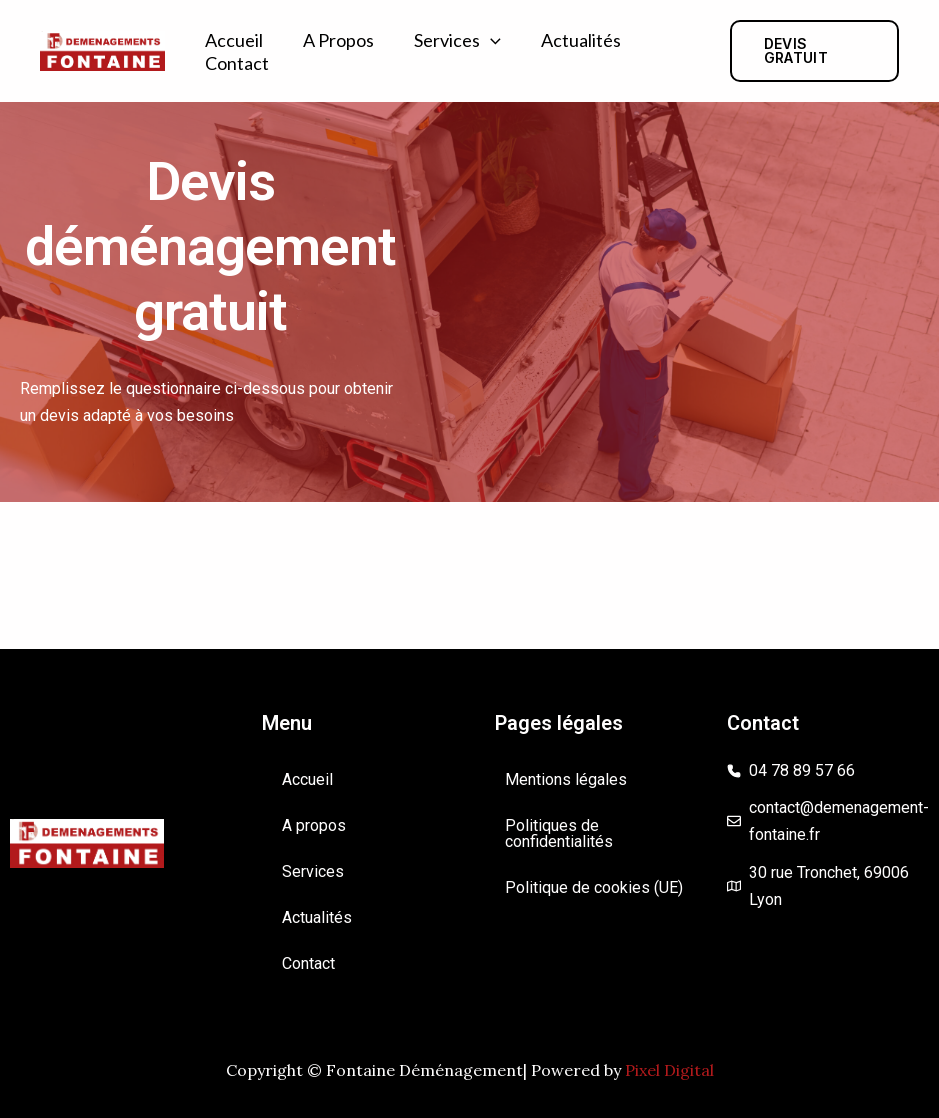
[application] (490, 40)
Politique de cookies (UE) (594, 887)
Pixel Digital (669, 1070)
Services (457, 40)
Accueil (234, 40)
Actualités (581, 40)
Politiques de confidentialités (559, 833)
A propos (338, 40)
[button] (814, 51)
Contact (237, 63)
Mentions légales (566, 779)
